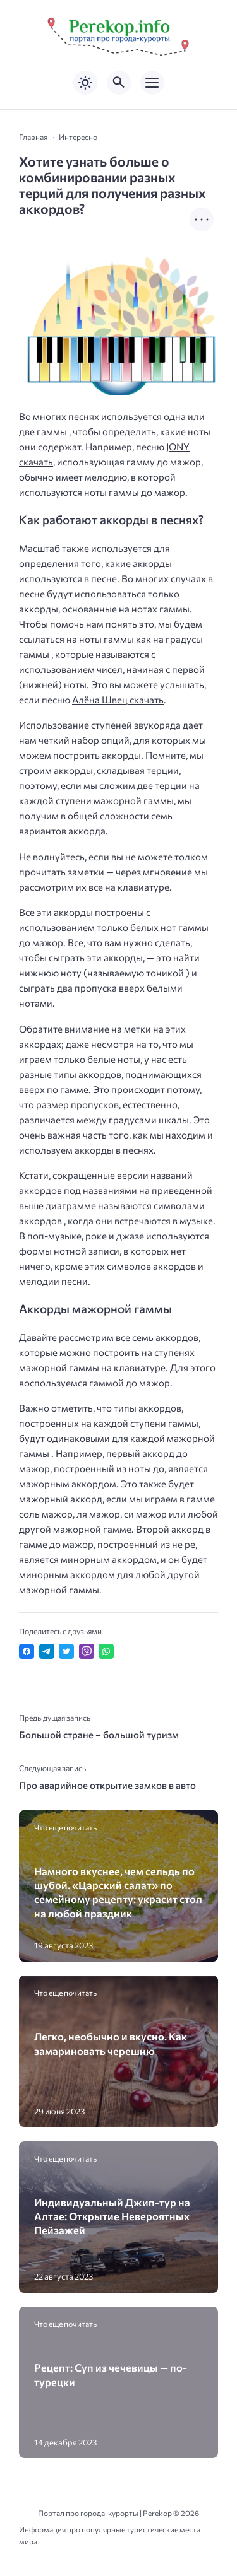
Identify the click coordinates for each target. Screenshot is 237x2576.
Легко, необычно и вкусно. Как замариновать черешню (110, 2043)
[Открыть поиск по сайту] (119, 83)
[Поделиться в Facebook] (26, 1651)
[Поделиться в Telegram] (46, 1651)
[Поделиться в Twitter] (66, 1651)
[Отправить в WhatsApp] (106, 1651)
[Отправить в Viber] (86, 1651)
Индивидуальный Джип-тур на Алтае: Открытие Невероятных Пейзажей (112, 2216)
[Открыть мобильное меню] (152, 83)
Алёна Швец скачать (118, 699)
